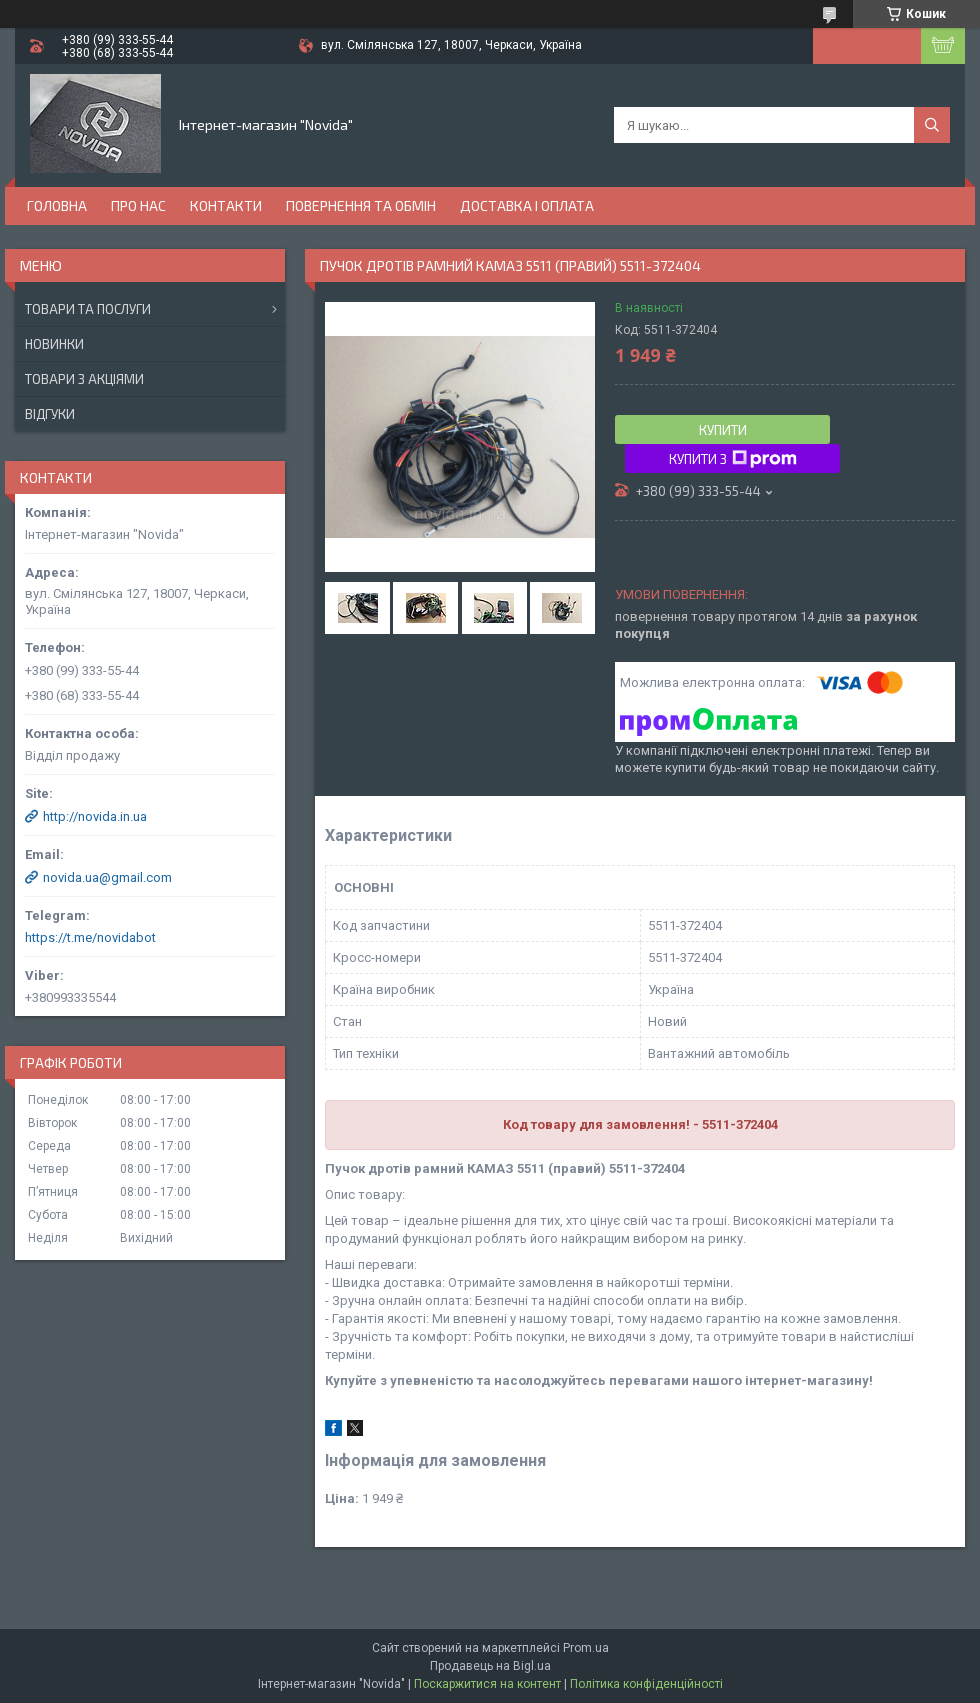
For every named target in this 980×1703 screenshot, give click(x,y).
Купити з (733, 459)
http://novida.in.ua (95, 816)
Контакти (226, 205)
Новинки (54, 344)
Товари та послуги (88, 309)
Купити (723, 430)
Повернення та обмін (361, 205)
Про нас (138, 205)
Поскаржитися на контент (487, 1684)
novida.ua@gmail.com (107, 877)
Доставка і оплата (527, 205)
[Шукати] (932, 125)
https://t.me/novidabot (90, 937)
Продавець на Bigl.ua (490, 1666)
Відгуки (50, 414)
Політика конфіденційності (646, 1684)
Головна (57, 205)
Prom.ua (586, 1648)
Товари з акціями (84, 379)
